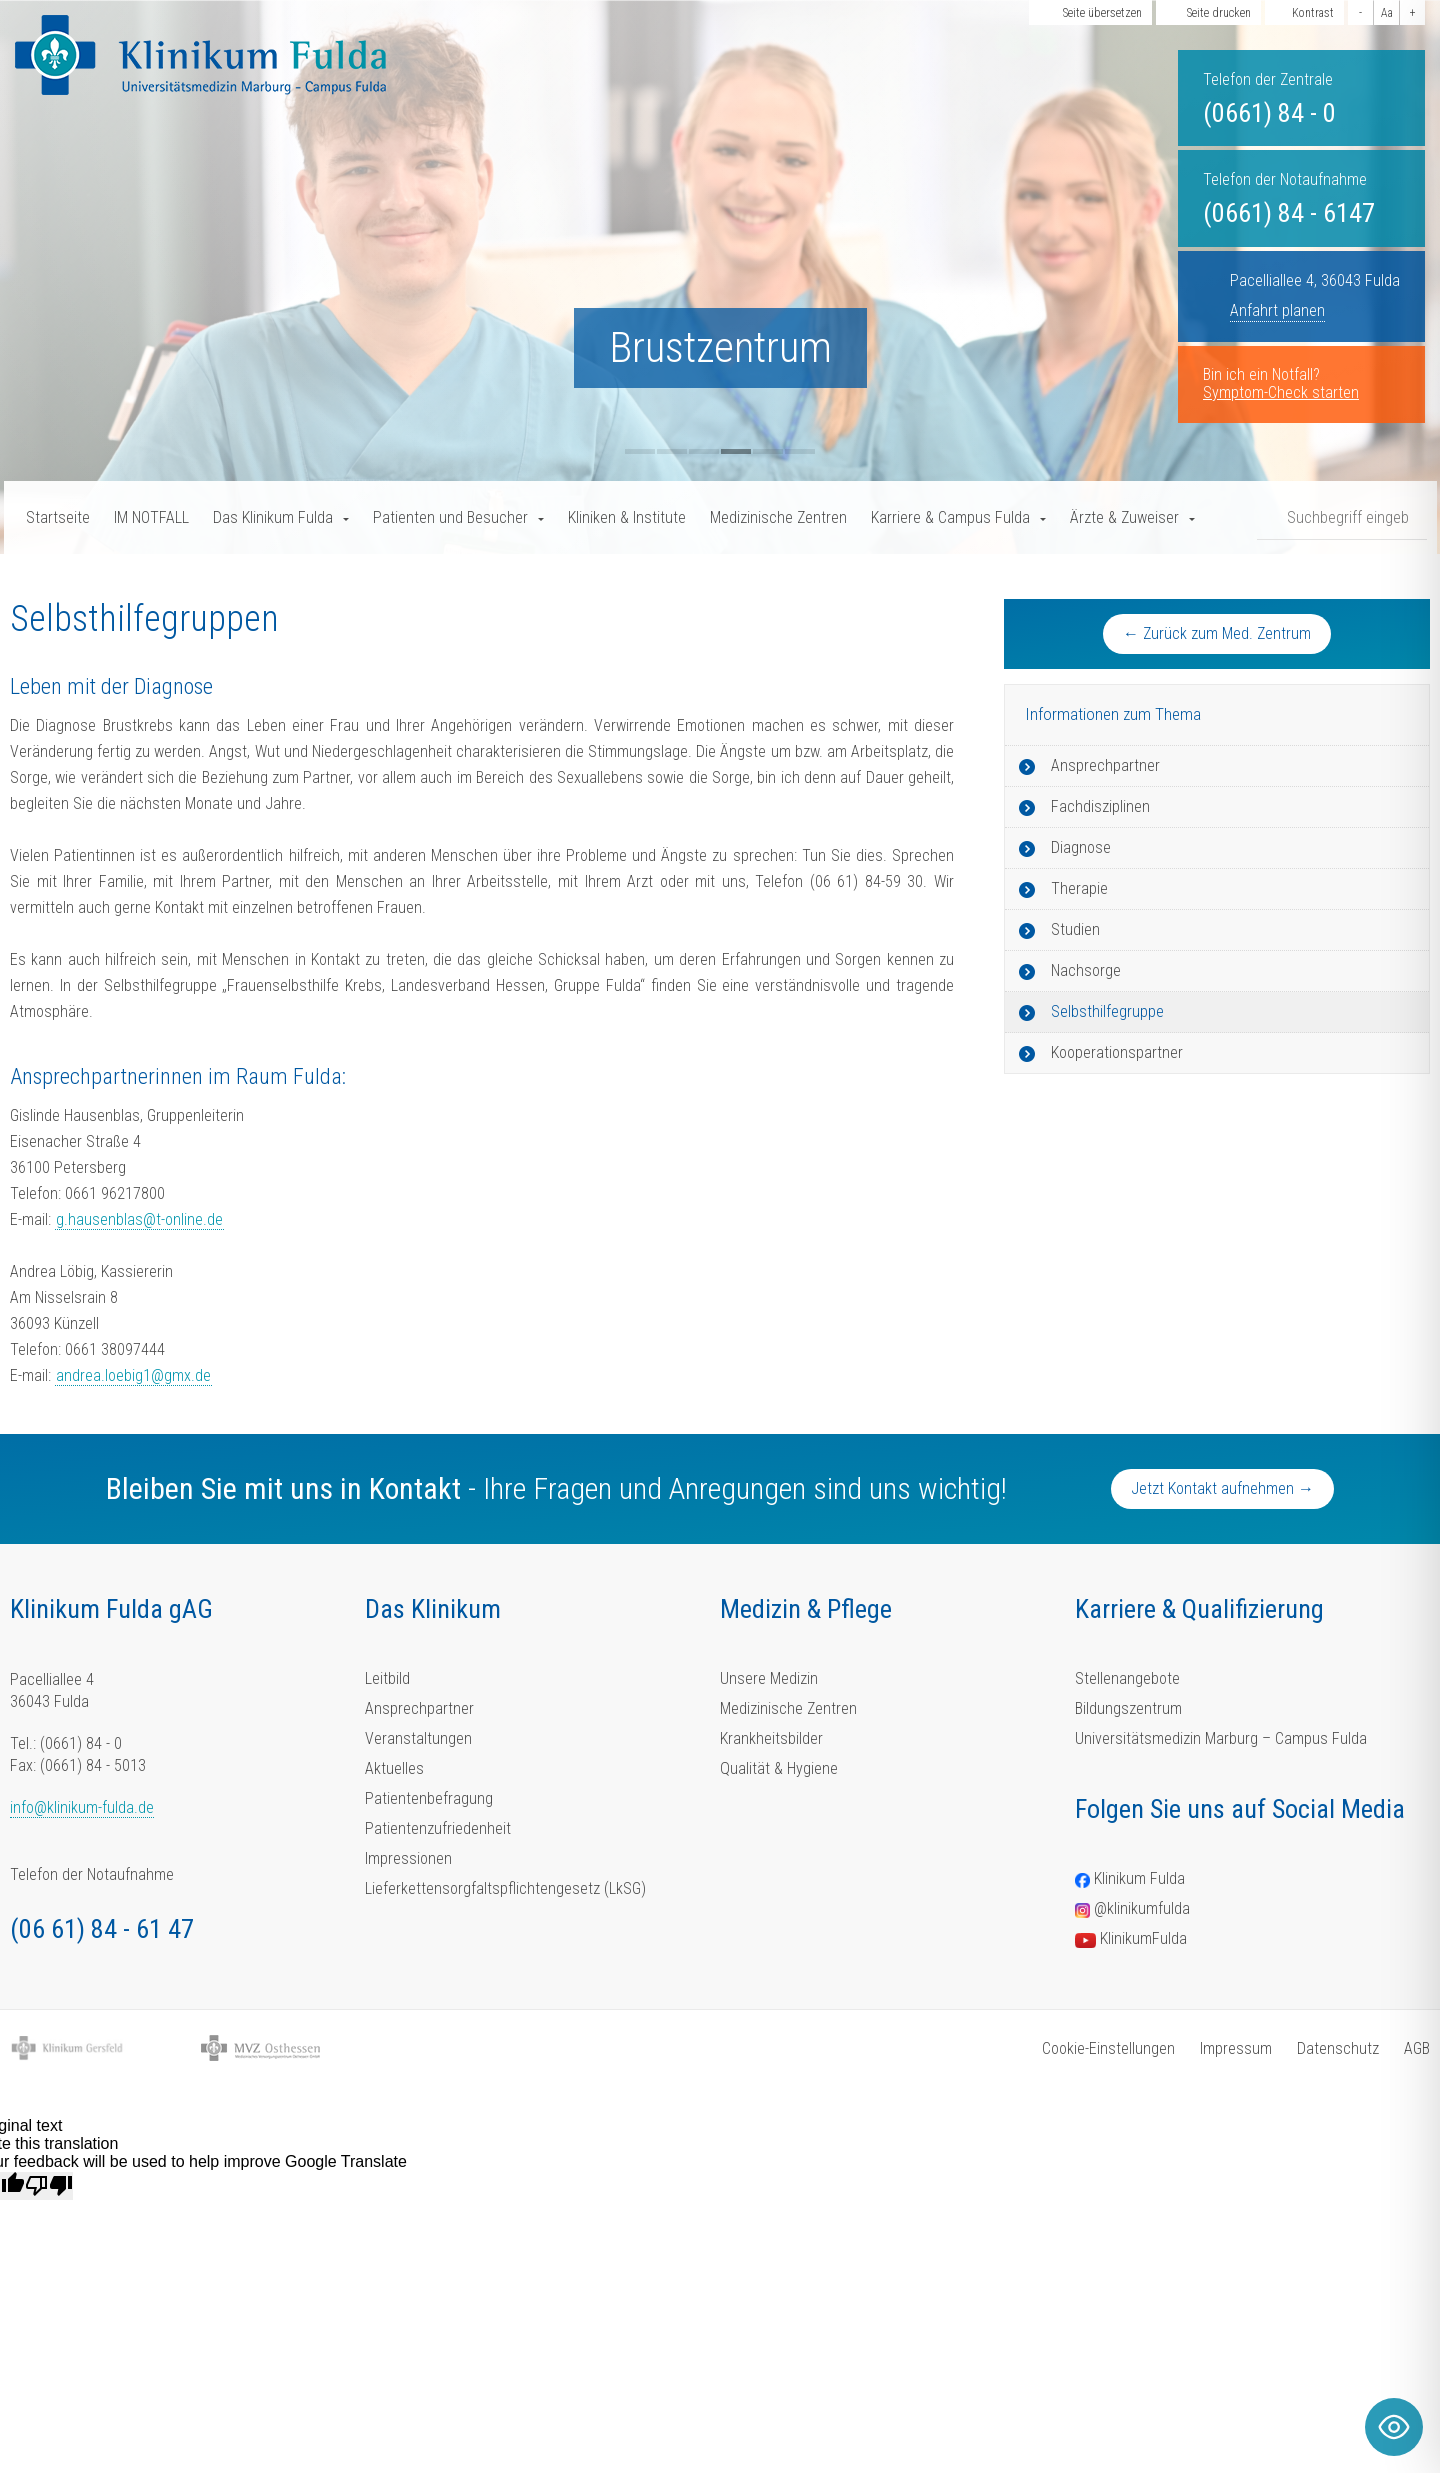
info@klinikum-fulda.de (82, 1807)
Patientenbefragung (429, 1798)
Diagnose (1081, 847)
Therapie (1079, 888)
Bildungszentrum (1128, 1708)
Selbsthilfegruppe (1107, 1011)
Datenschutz (1338, 2048)
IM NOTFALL (151, 517)
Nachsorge (1086, 970)
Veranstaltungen (418, 1738)
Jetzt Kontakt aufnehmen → (1222, 1488)
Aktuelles (394, 1768)
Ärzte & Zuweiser (1124, 517)
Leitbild (387, 1678)
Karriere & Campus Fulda (950, 517)
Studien (1075, 929)
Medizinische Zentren (778, 517)
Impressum (1236, 2048)
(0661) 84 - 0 (1269, 113)
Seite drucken (1219, 13)
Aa (1387, 13)
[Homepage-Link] (200, 55)
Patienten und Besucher (450, 517)
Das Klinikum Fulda (273, 517)
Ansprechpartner (1105, 765)
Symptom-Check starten (1281, 392)
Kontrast (1313, 13)
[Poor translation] (49, 2186)
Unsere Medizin (769, 1678)
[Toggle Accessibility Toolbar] (1394, 2427)
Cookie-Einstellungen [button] (1108, 2048)
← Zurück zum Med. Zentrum (1217, 633)
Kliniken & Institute (627, 517)
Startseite (58, 517)
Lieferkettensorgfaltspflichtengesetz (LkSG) (505, 1888)
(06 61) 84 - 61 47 (102, 1929)
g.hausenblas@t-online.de (139, 1219)
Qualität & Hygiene (779, 1768)
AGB (1417, 2048)
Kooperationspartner (1117, 1052)
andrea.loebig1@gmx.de (133, 1375)
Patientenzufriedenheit (438, 1828)
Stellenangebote (1127, 1678)
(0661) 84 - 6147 (1289, 213)
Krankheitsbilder (771, 1738)
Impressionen (408, 1858)
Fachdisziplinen (1100, 806)
